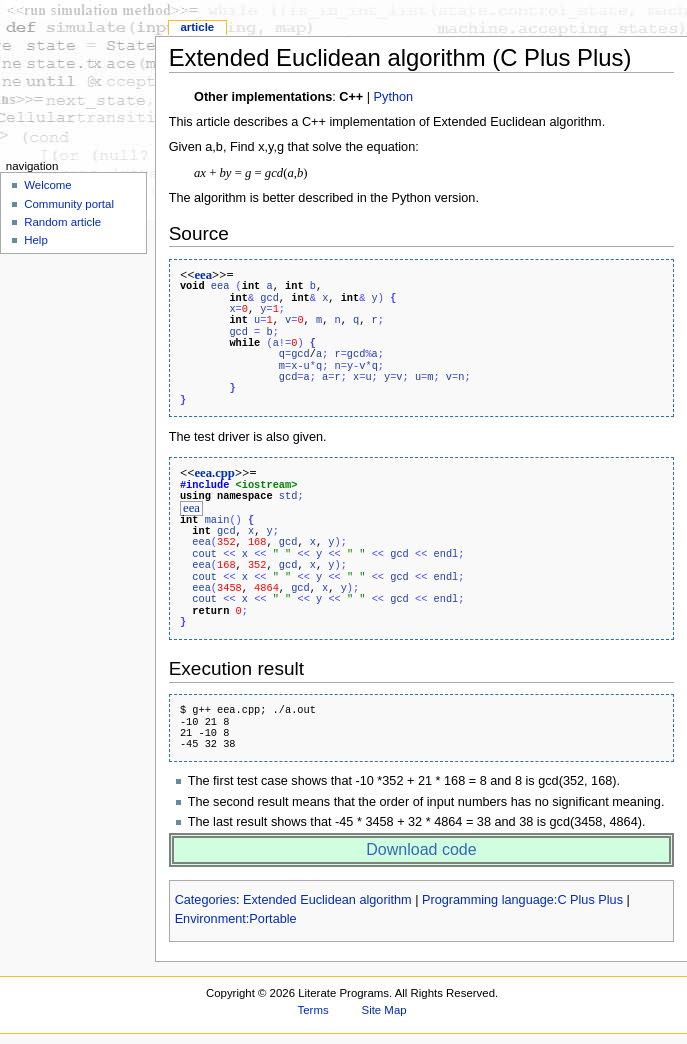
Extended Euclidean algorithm (327, 899)
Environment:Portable (236, 918)
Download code (421, 848)
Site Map (384, 1009)
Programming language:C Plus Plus (522, 899)
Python (394, 97)
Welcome (48, 185)
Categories (205, 899)
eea (203, 275)
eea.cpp (214, 473)
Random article (62, 222)
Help (36, 240)
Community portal (69, 204)
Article (197, 27)
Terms (313, 1009)
